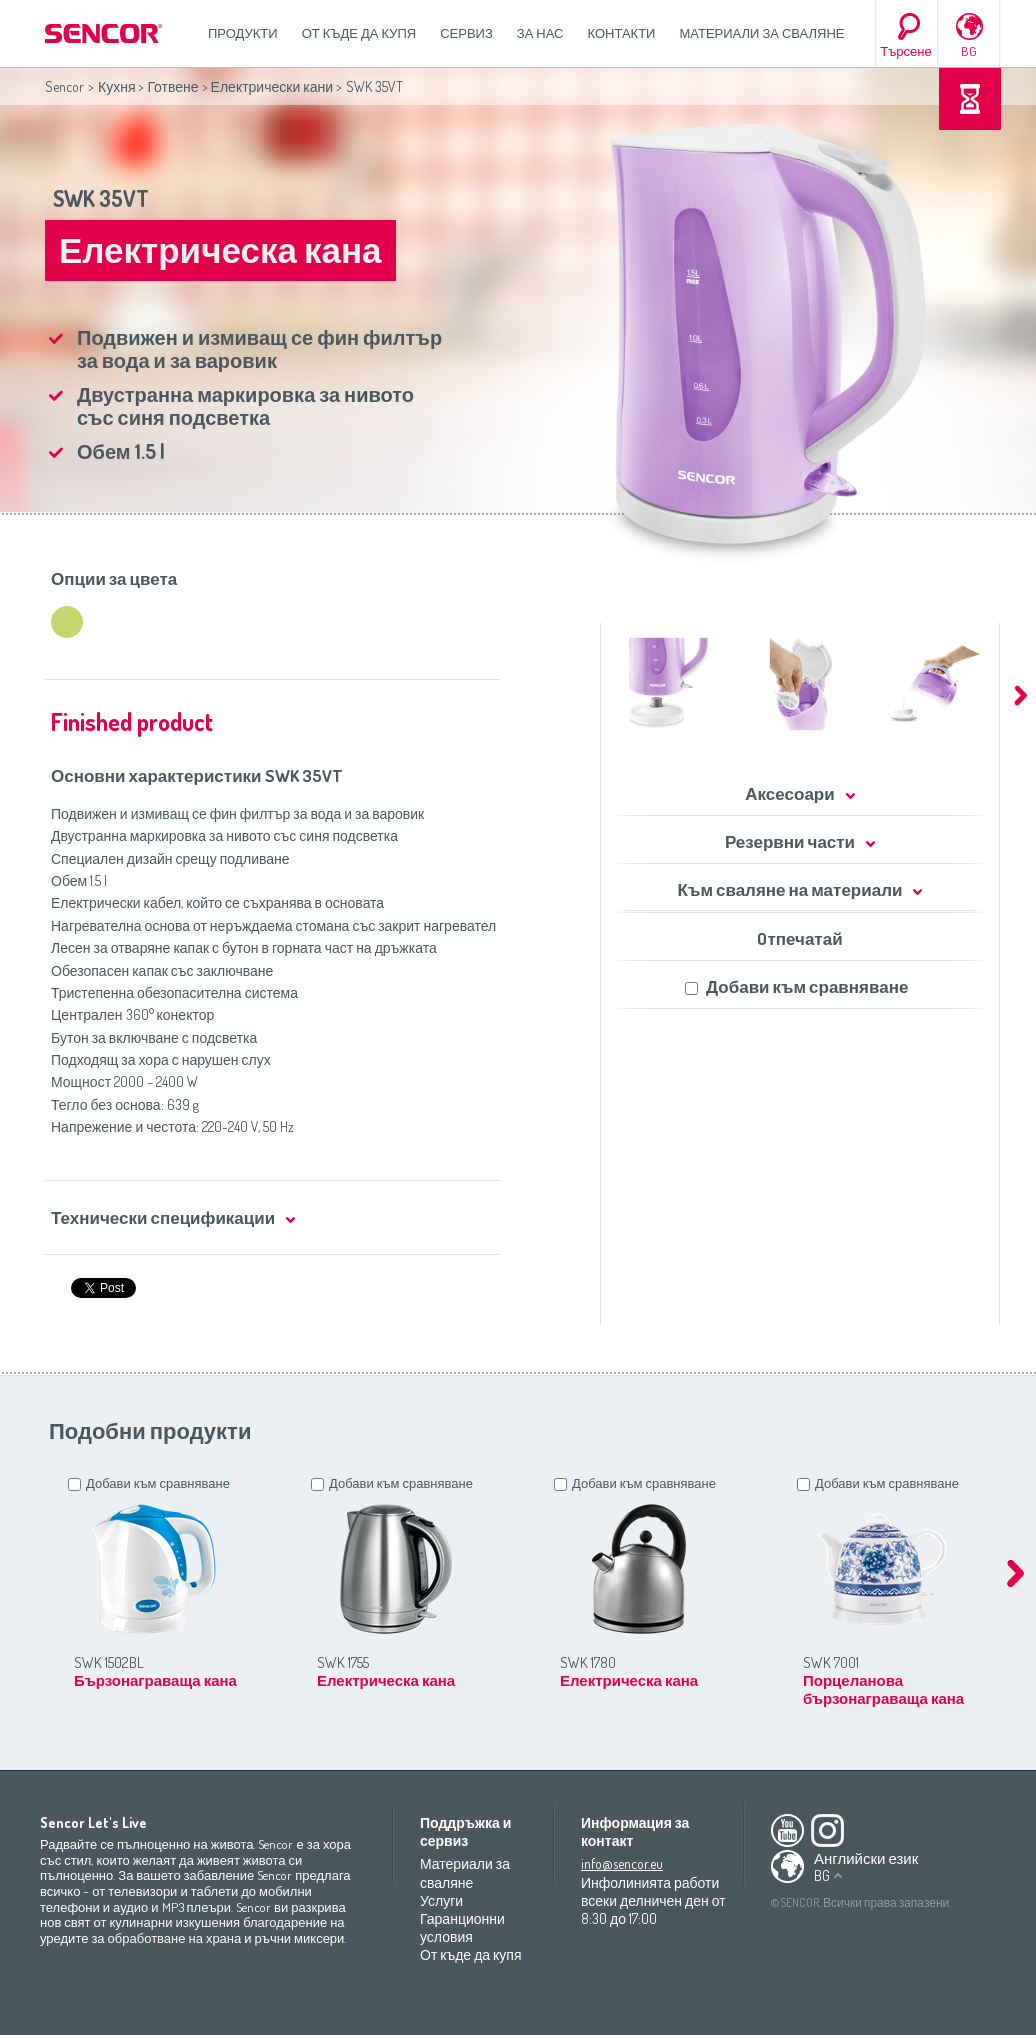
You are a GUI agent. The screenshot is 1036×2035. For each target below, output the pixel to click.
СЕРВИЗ (466, 33)
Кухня (116, 86)
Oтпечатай (799, 938)
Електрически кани (272, 86)
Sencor (64, 86)
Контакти (622, 33)
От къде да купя (359, 33)
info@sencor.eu (622, 1863)
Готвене (172, 86)
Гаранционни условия (462, 1927)
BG (969, 51)
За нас (540, 33)
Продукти (243, 33)
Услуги (441, 1900)
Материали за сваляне (761, 33)
